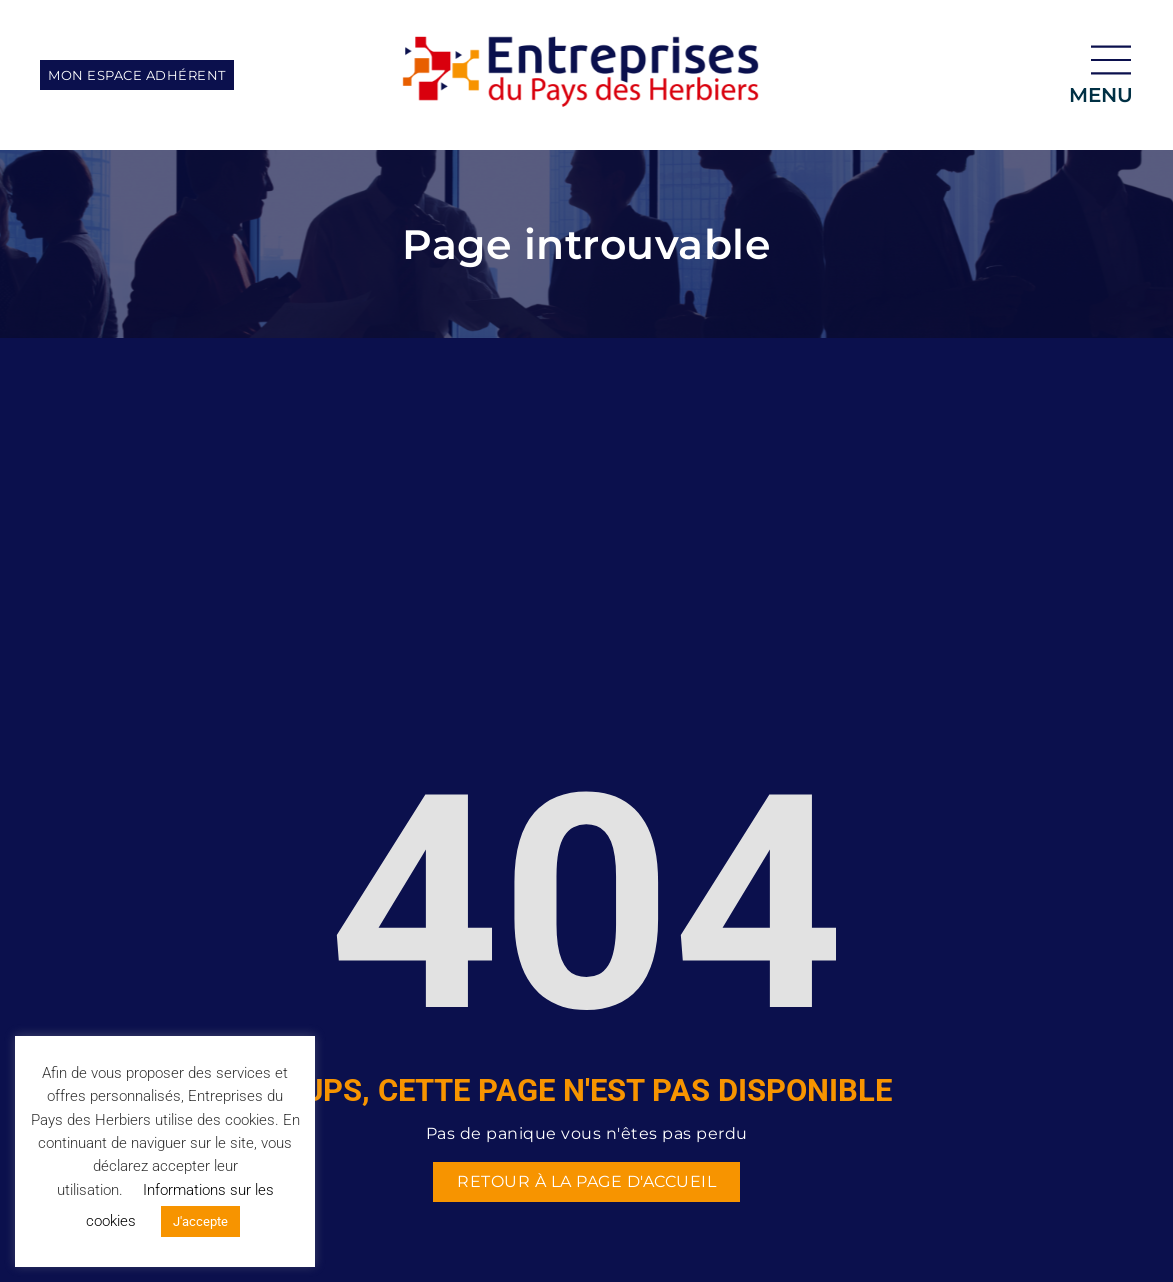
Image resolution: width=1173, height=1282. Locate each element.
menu (1101, 95)
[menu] (1111, 60)
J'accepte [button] (200, 1221)
